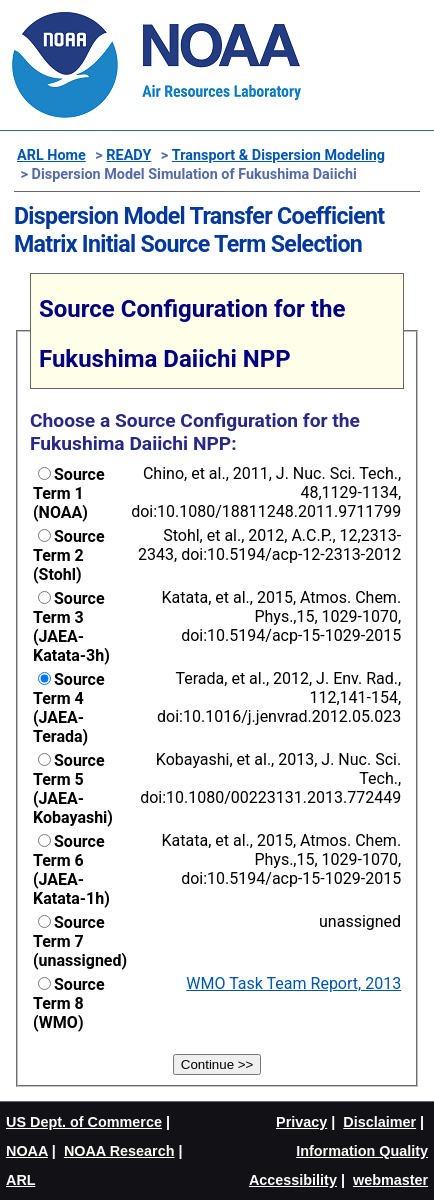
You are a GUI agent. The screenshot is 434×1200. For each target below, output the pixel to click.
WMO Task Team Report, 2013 (293, 983)
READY (128, 155)
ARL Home (51, 155)
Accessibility (293, 1180)
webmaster (390, 1180)
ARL (20, 1180)
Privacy (301, 1122)
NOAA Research (119, 1151)
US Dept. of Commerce (84, 1122)
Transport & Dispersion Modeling (278, 155)
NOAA (27, 1151)
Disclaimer (379, 1122)
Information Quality (362, 1151)
